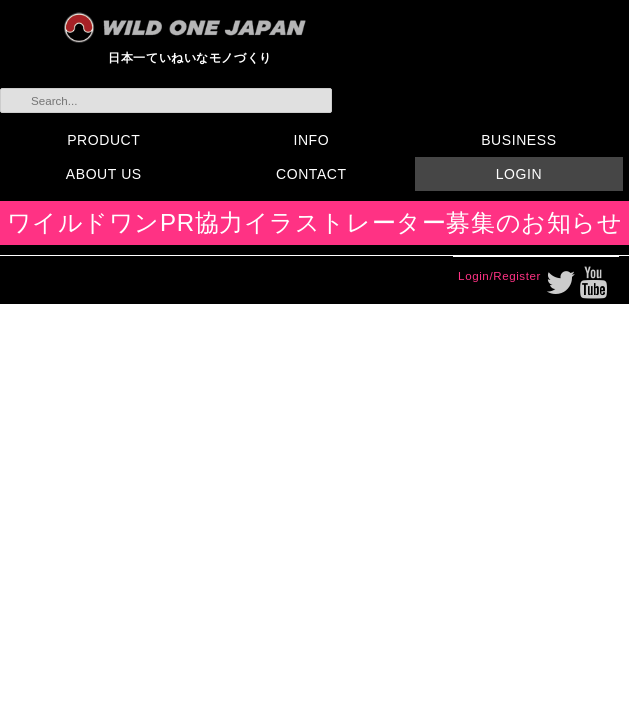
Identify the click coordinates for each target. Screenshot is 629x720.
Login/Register (499, 275)
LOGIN (519, 174)
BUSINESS (518, 140)
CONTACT (311, 174)
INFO (311, 140)
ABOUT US (104, 174)
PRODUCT (103, 140)
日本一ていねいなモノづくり (190, 57)
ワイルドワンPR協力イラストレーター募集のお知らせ (315, 222)
